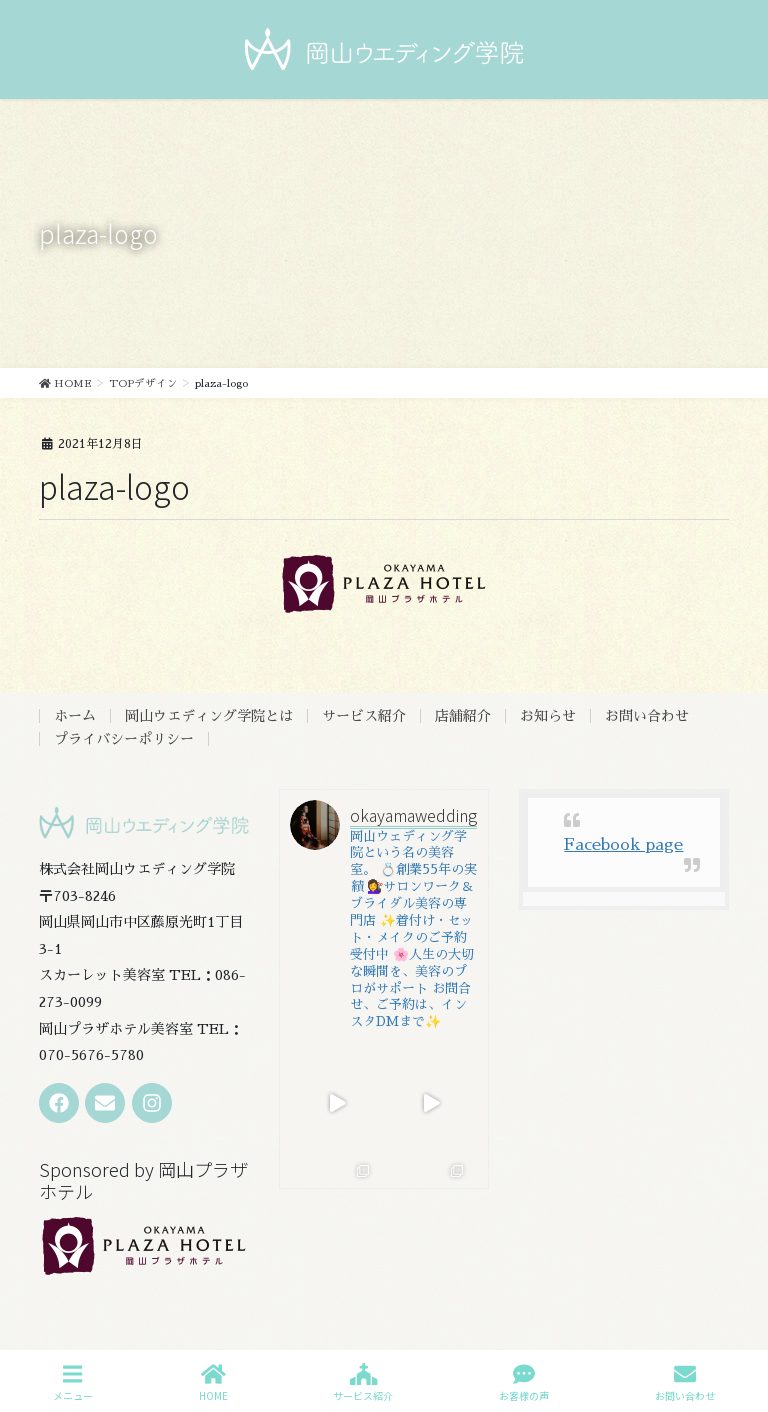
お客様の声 (524, 1382)
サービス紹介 (364, 716)
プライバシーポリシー (124, 739)
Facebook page (623, 845)
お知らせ (548, 716)
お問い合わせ (647, 716)
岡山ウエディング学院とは (209, 716)
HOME (213, 1382)
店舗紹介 (463, 716)
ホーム (75, 716)
